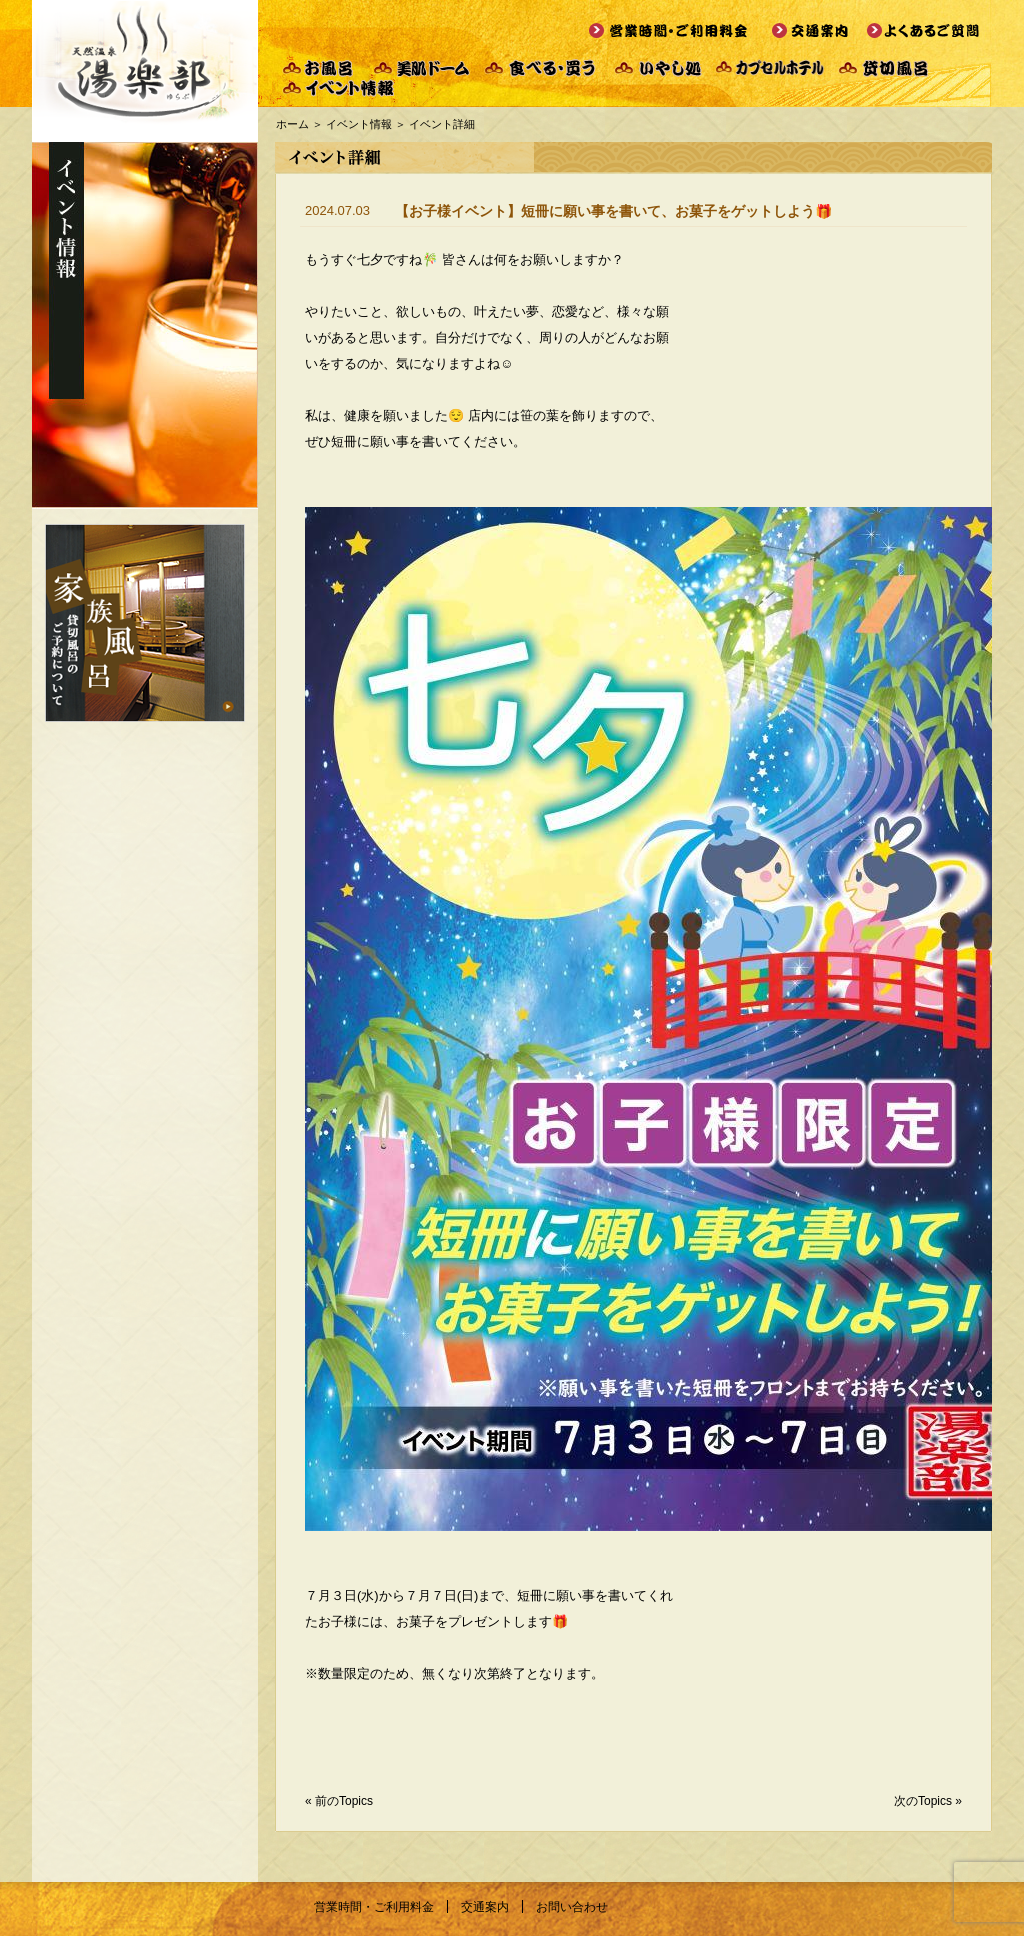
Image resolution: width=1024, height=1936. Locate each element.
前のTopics (344, 1801)
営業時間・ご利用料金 (374, 1907)
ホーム (292, 124)
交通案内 (485, 1907)
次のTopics (923, 1801)
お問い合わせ (572, 1907)
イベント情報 (359, 124)
